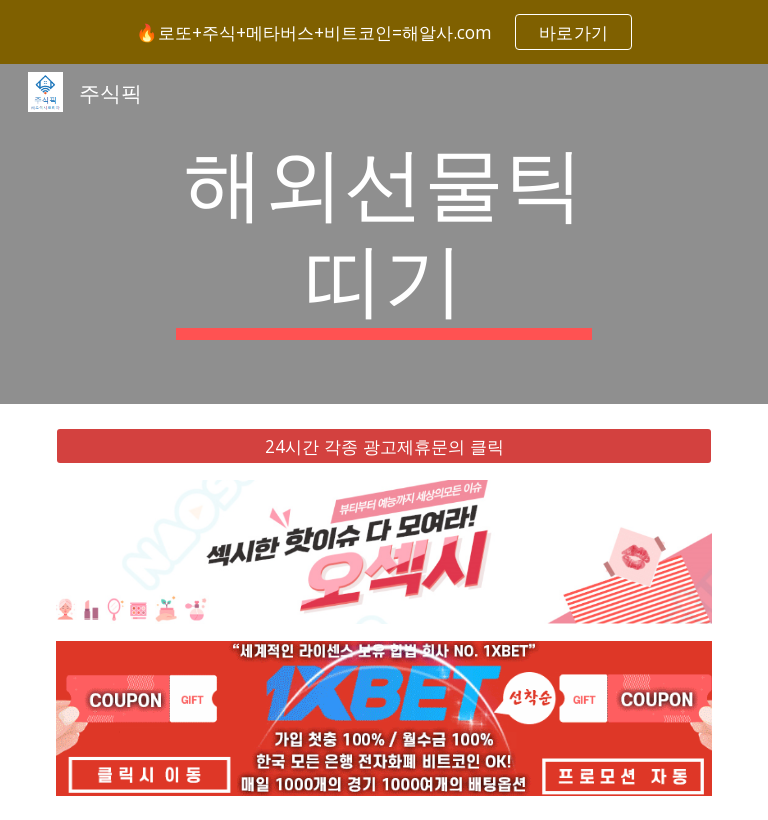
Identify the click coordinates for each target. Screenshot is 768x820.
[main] (383, 234)
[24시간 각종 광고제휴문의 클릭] (383, 446)
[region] (384, 32)
